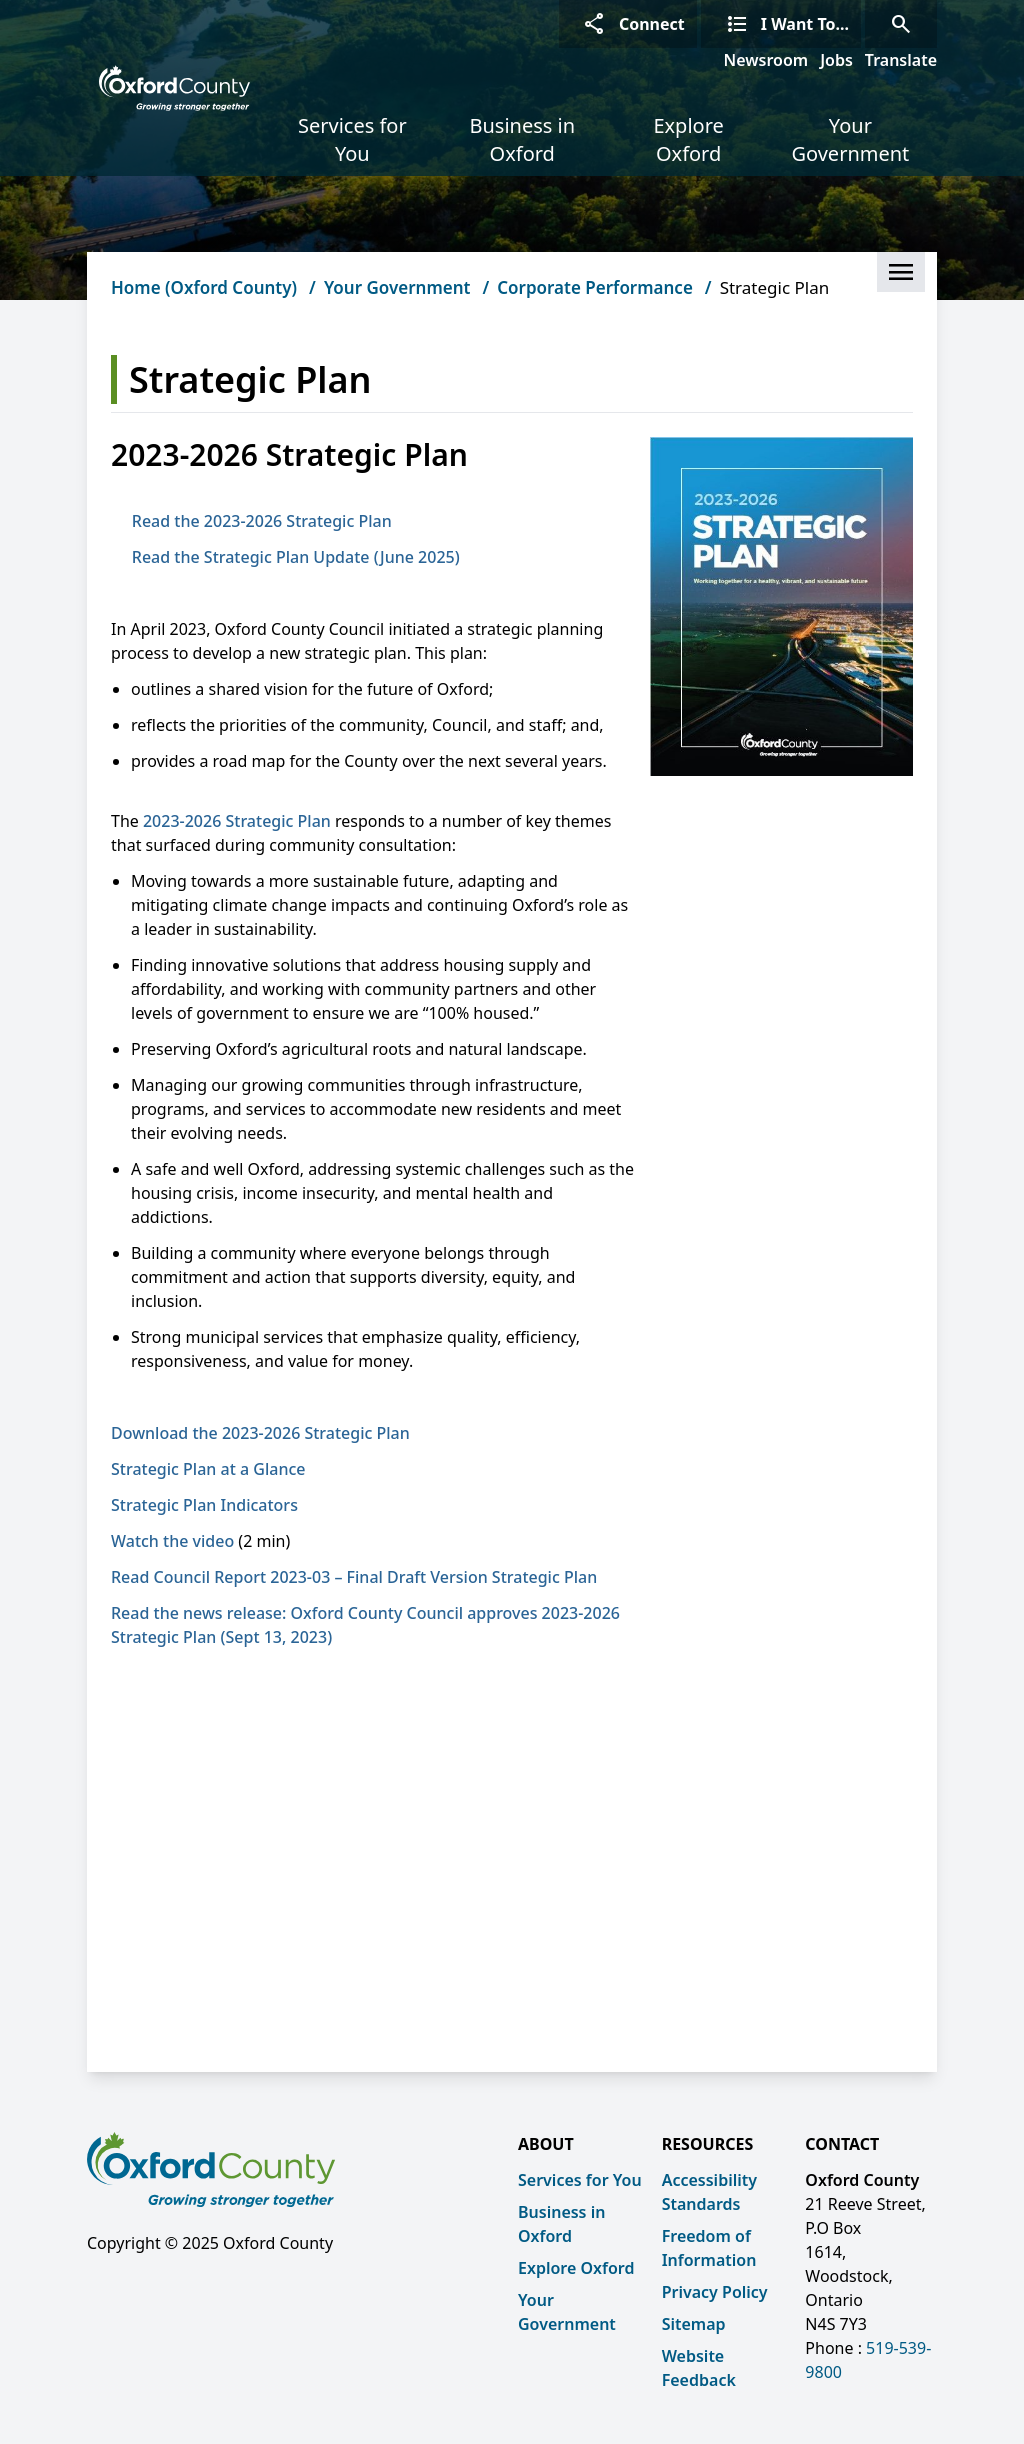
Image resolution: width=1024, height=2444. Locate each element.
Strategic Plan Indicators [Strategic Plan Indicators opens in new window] (210, 1505)
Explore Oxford (688, 139)
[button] (901, 272)
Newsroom (766, 60)
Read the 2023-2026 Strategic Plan (262, 521)
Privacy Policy (715, 2292)
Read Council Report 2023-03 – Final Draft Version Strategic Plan (354, 1577)
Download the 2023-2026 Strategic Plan (260, 1433)
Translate (901, 60)
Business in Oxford (522, 139)
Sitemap (694, 2324)
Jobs (836, 60)
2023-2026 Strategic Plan (237, 821)
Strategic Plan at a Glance (208, 1469)
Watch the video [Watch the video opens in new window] (172, 1541)
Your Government (850, 139)
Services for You (352, 139)
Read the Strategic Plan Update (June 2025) (296, 557)
